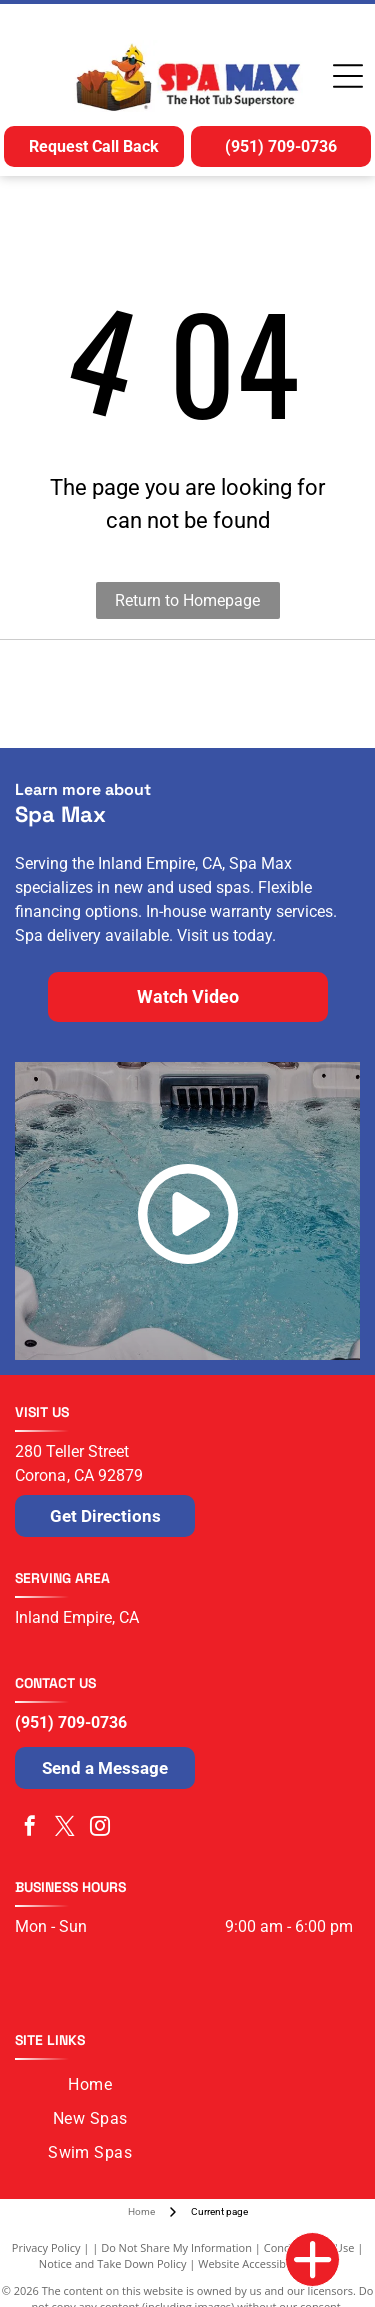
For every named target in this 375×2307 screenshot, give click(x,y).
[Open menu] (348, 76)
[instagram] (100, 1828)
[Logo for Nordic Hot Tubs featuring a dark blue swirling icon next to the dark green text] (101, 694)
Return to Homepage (187, 600)
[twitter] (65, 1828)
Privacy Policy (46, 2247)
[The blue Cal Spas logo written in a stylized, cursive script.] (274, 694)
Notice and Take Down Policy (113, 2263)
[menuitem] (90, 2085)
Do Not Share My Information (176, 2247)
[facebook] (30, 1828)
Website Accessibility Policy (267, 2263)
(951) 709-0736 (71, 1722)
